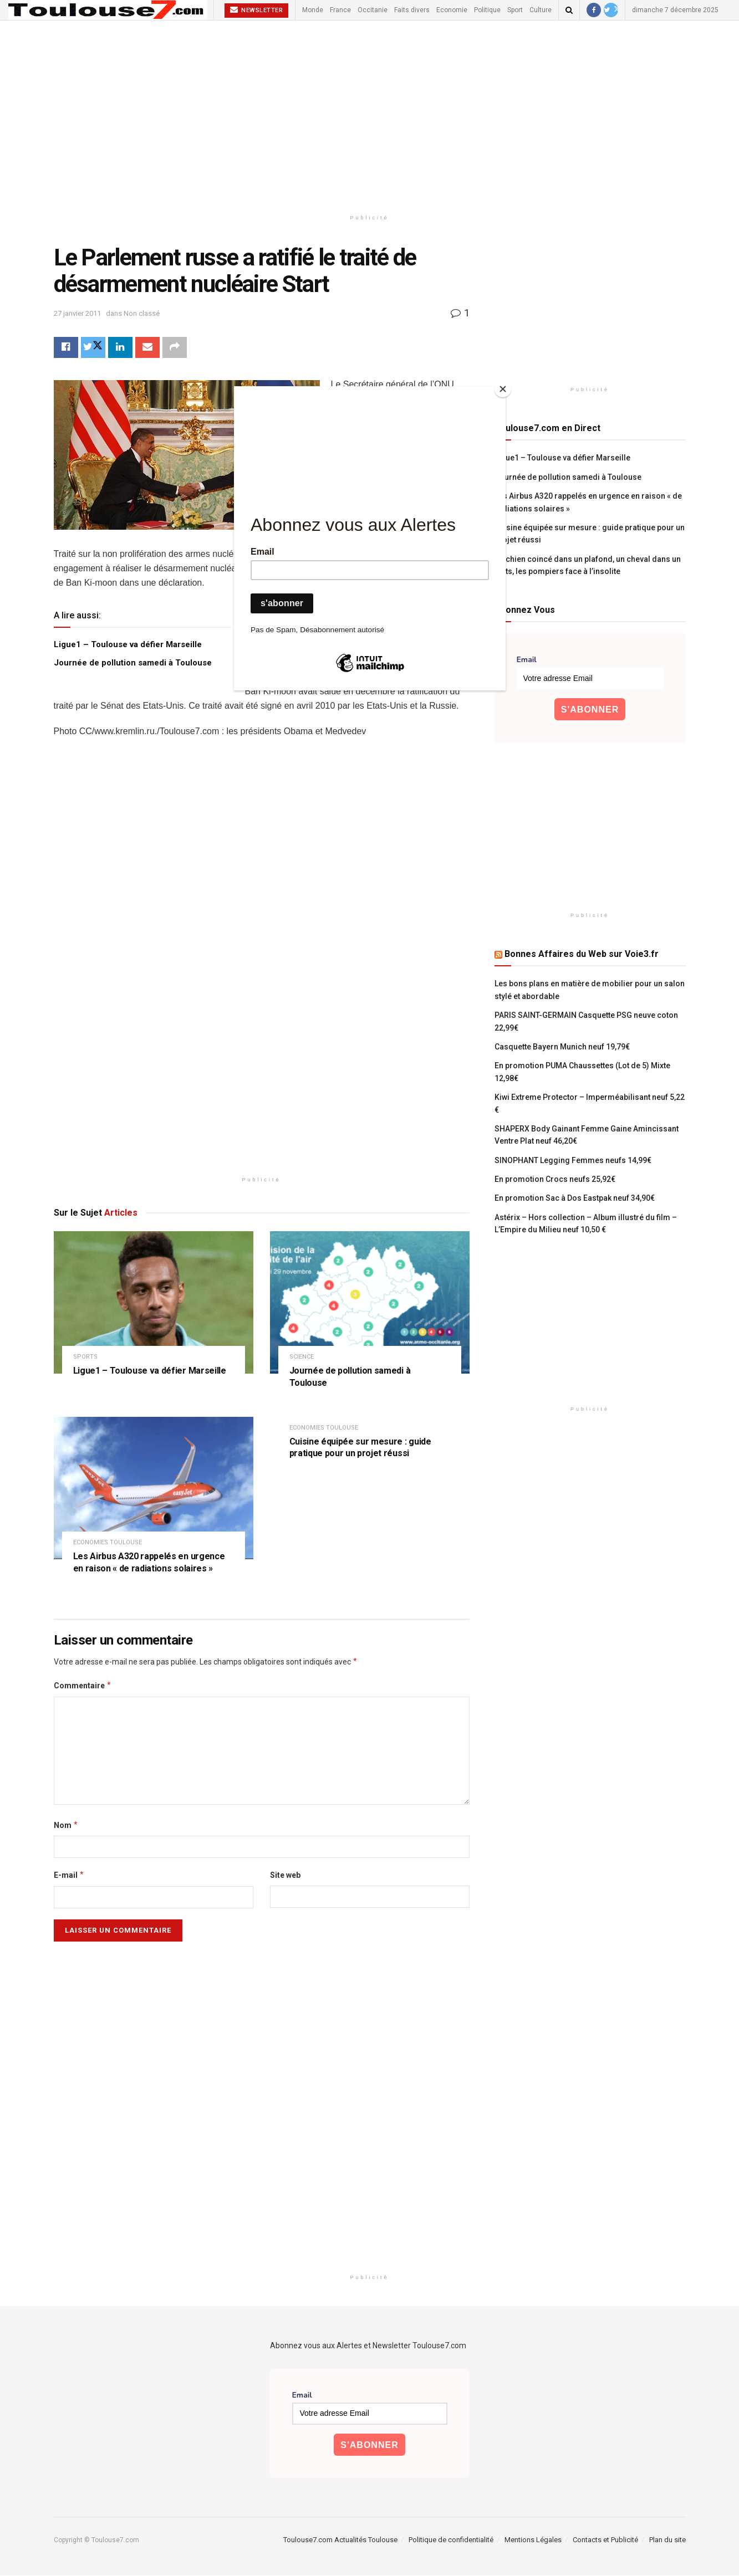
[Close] (503, 389)
